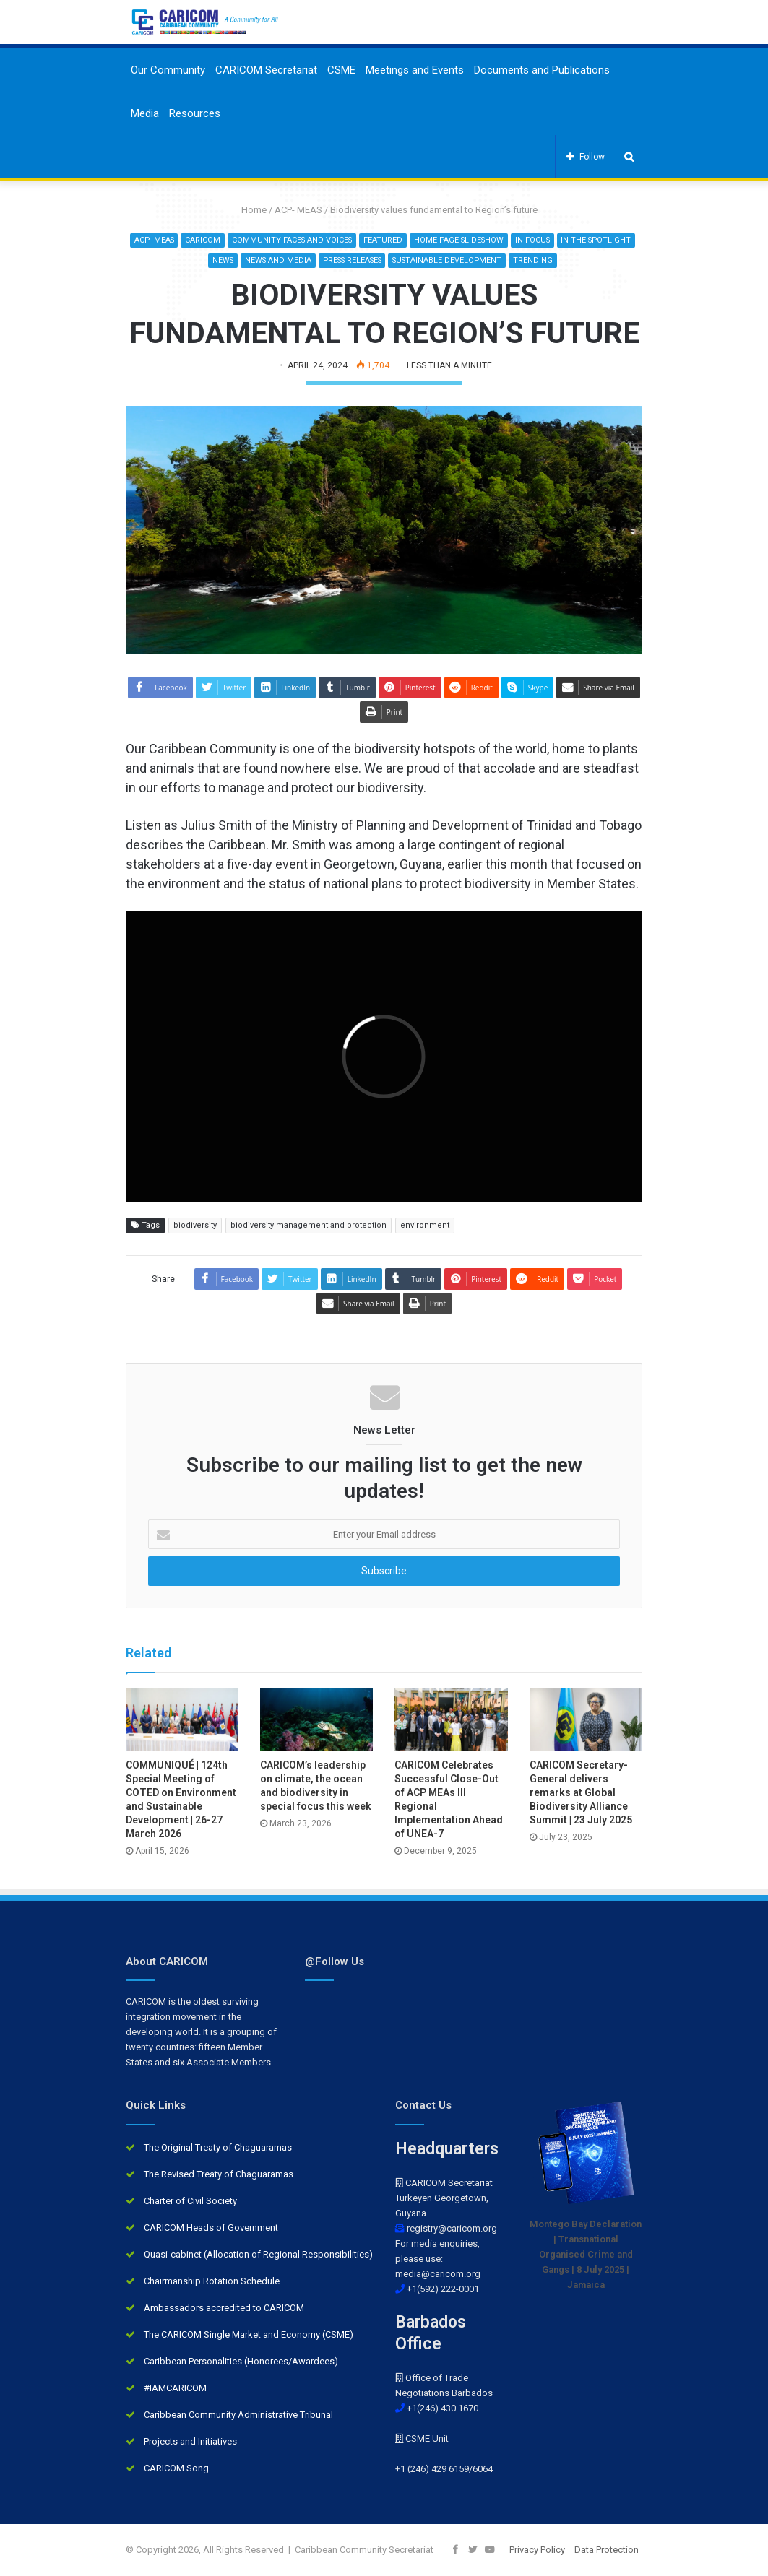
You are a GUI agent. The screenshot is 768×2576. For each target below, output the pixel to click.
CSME (341, 70)
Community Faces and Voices (331, 240)
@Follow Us (334, 1961)
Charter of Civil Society (190, 2200)
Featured (424, 240)
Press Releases (393, 260)
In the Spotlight (200, 260)
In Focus (578, 240)
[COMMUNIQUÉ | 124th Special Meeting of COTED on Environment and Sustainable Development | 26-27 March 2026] (182, 1719)
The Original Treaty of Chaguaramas (218, 2147)
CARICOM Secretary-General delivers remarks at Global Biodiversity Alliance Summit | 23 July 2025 (581, 1792)
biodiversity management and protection (308, 1226)
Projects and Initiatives (190, 2441)
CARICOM (241, 240)
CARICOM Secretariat (266, 70)
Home (248, 209)
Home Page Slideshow (501, 240)
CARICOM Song (176, 2468)
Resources (194, 113)
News (259, 260)
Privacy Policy (537, 2549)
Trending (582, 260)
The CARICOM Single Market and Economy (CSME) (248, 2334)
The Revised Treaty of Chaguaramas (218, 2174)
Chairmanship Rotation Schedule (212, 2281)
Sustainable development (494, 260)
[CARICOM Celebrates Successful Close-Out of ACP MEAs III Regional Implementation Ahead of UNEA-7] (450, 1719)
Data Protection (606, 2549)
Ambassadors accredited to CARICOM (224, 2307)
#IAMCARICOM (175, 2387)
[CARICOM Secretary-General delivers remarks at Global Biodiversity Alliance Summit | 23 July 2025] (586, 1719)
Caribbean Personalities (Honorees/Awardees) (241, 2361)
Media (145, 113)
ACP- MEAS (298, 209)
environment (424, 1226)
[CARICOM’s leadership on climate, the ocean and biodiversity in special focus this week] (316, 1719)
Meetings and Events (415, 70)
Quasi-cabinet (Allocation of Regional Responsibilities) (258, 2254)
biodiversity (195, 1226)
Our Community (168, 70)
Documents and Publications (542, 70)
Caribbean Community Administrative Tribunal (238, 2414)
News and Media (316, 260)
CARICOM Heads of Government (211, 2227)
